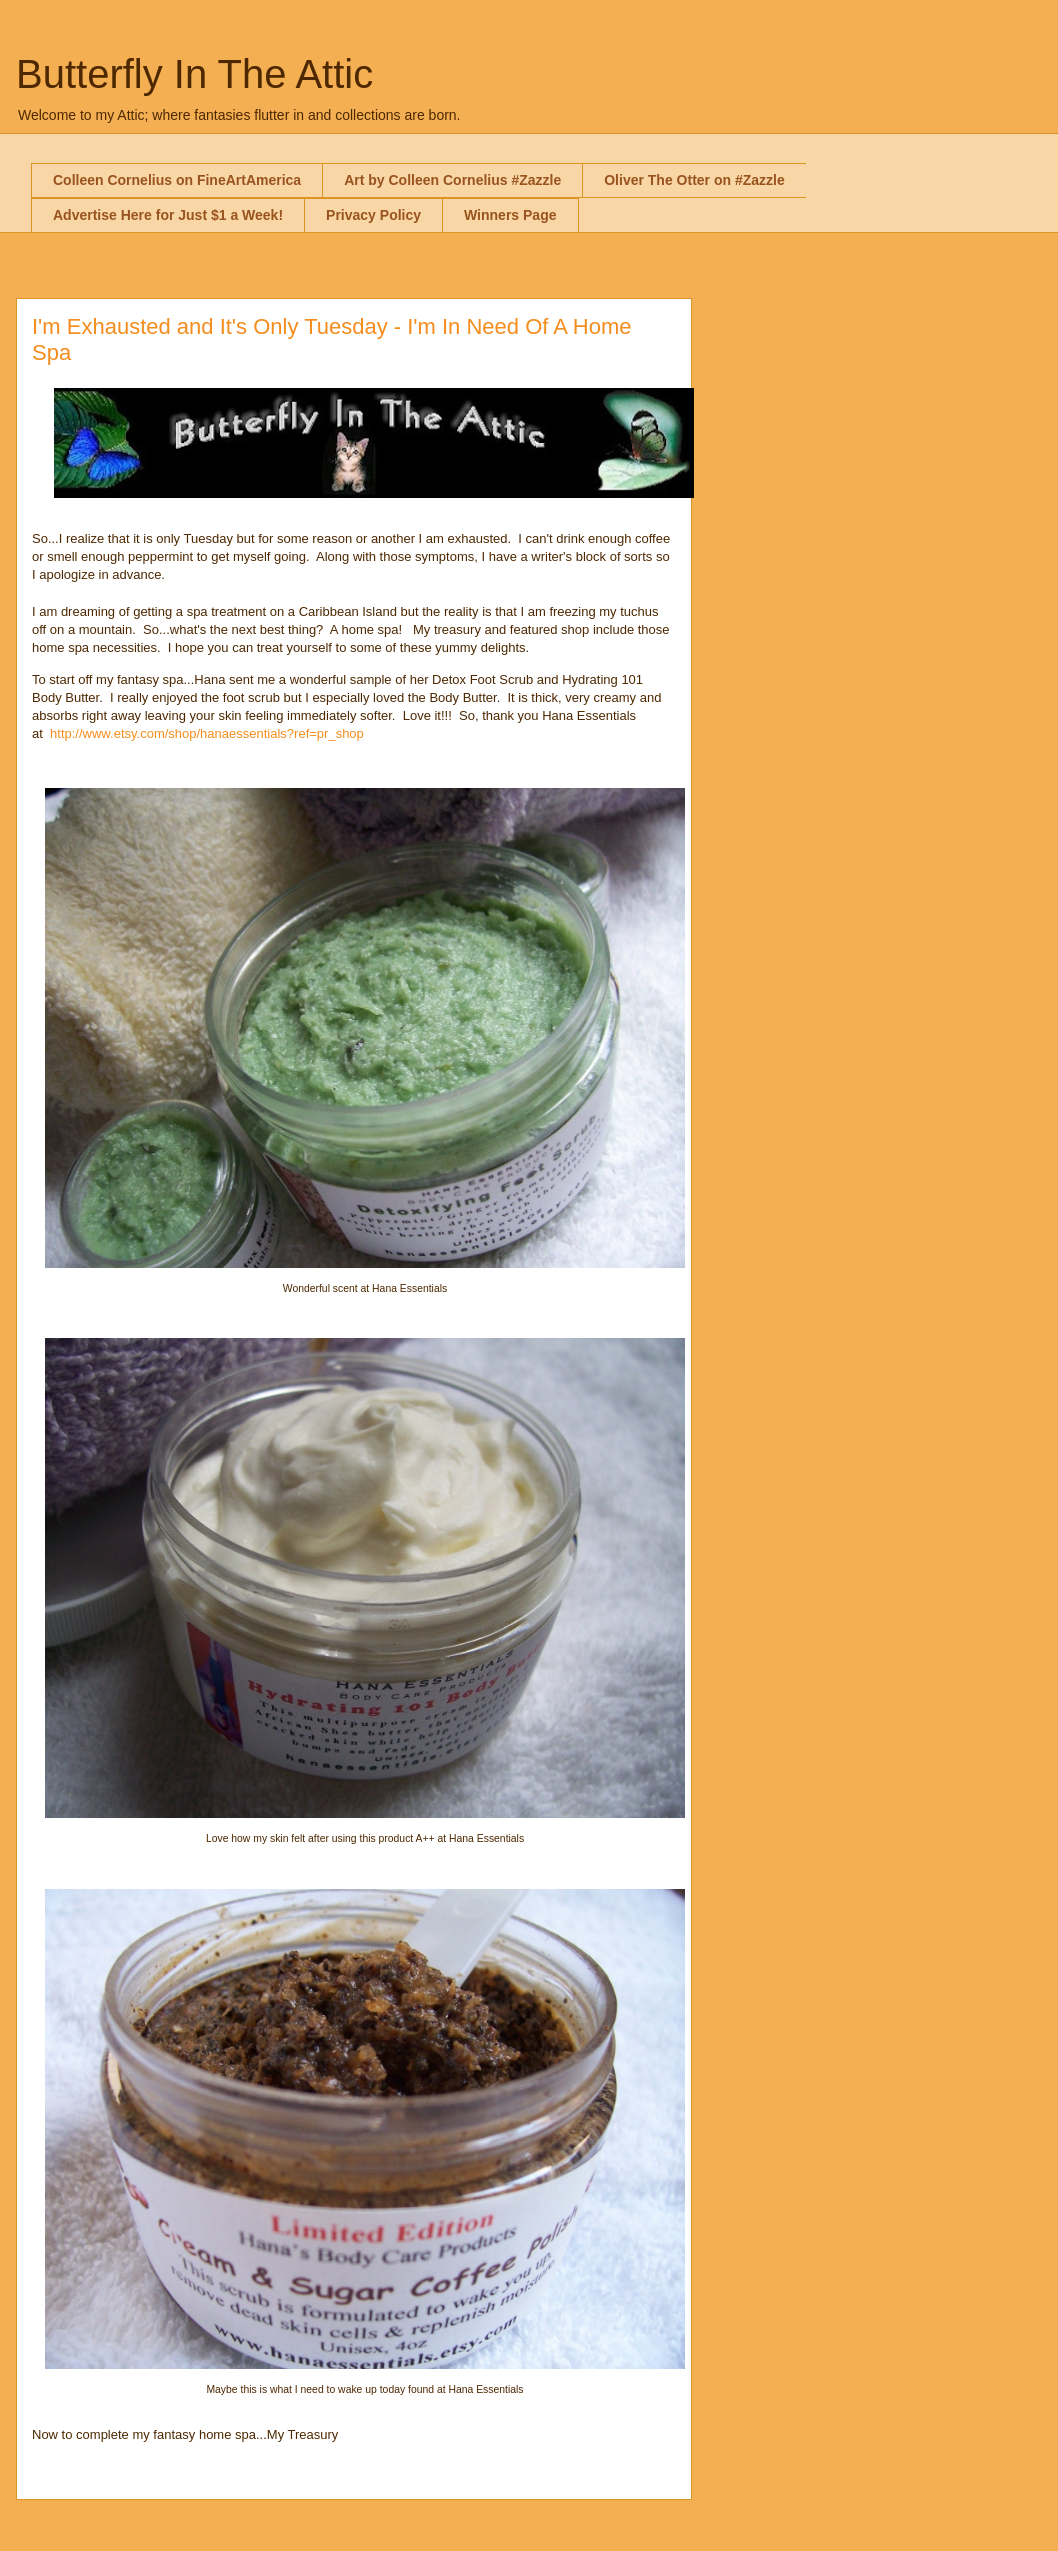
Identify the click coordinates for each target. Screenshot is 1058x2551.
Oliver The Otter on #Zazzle (694, 180)
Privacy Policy (373, 215)
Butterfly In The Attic (194, 74)
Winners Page (510, 215)
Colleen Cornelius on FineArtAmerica (177, 180)
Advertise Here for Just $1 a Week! (168, 215)
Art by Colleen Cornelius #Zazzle (452, 180)
